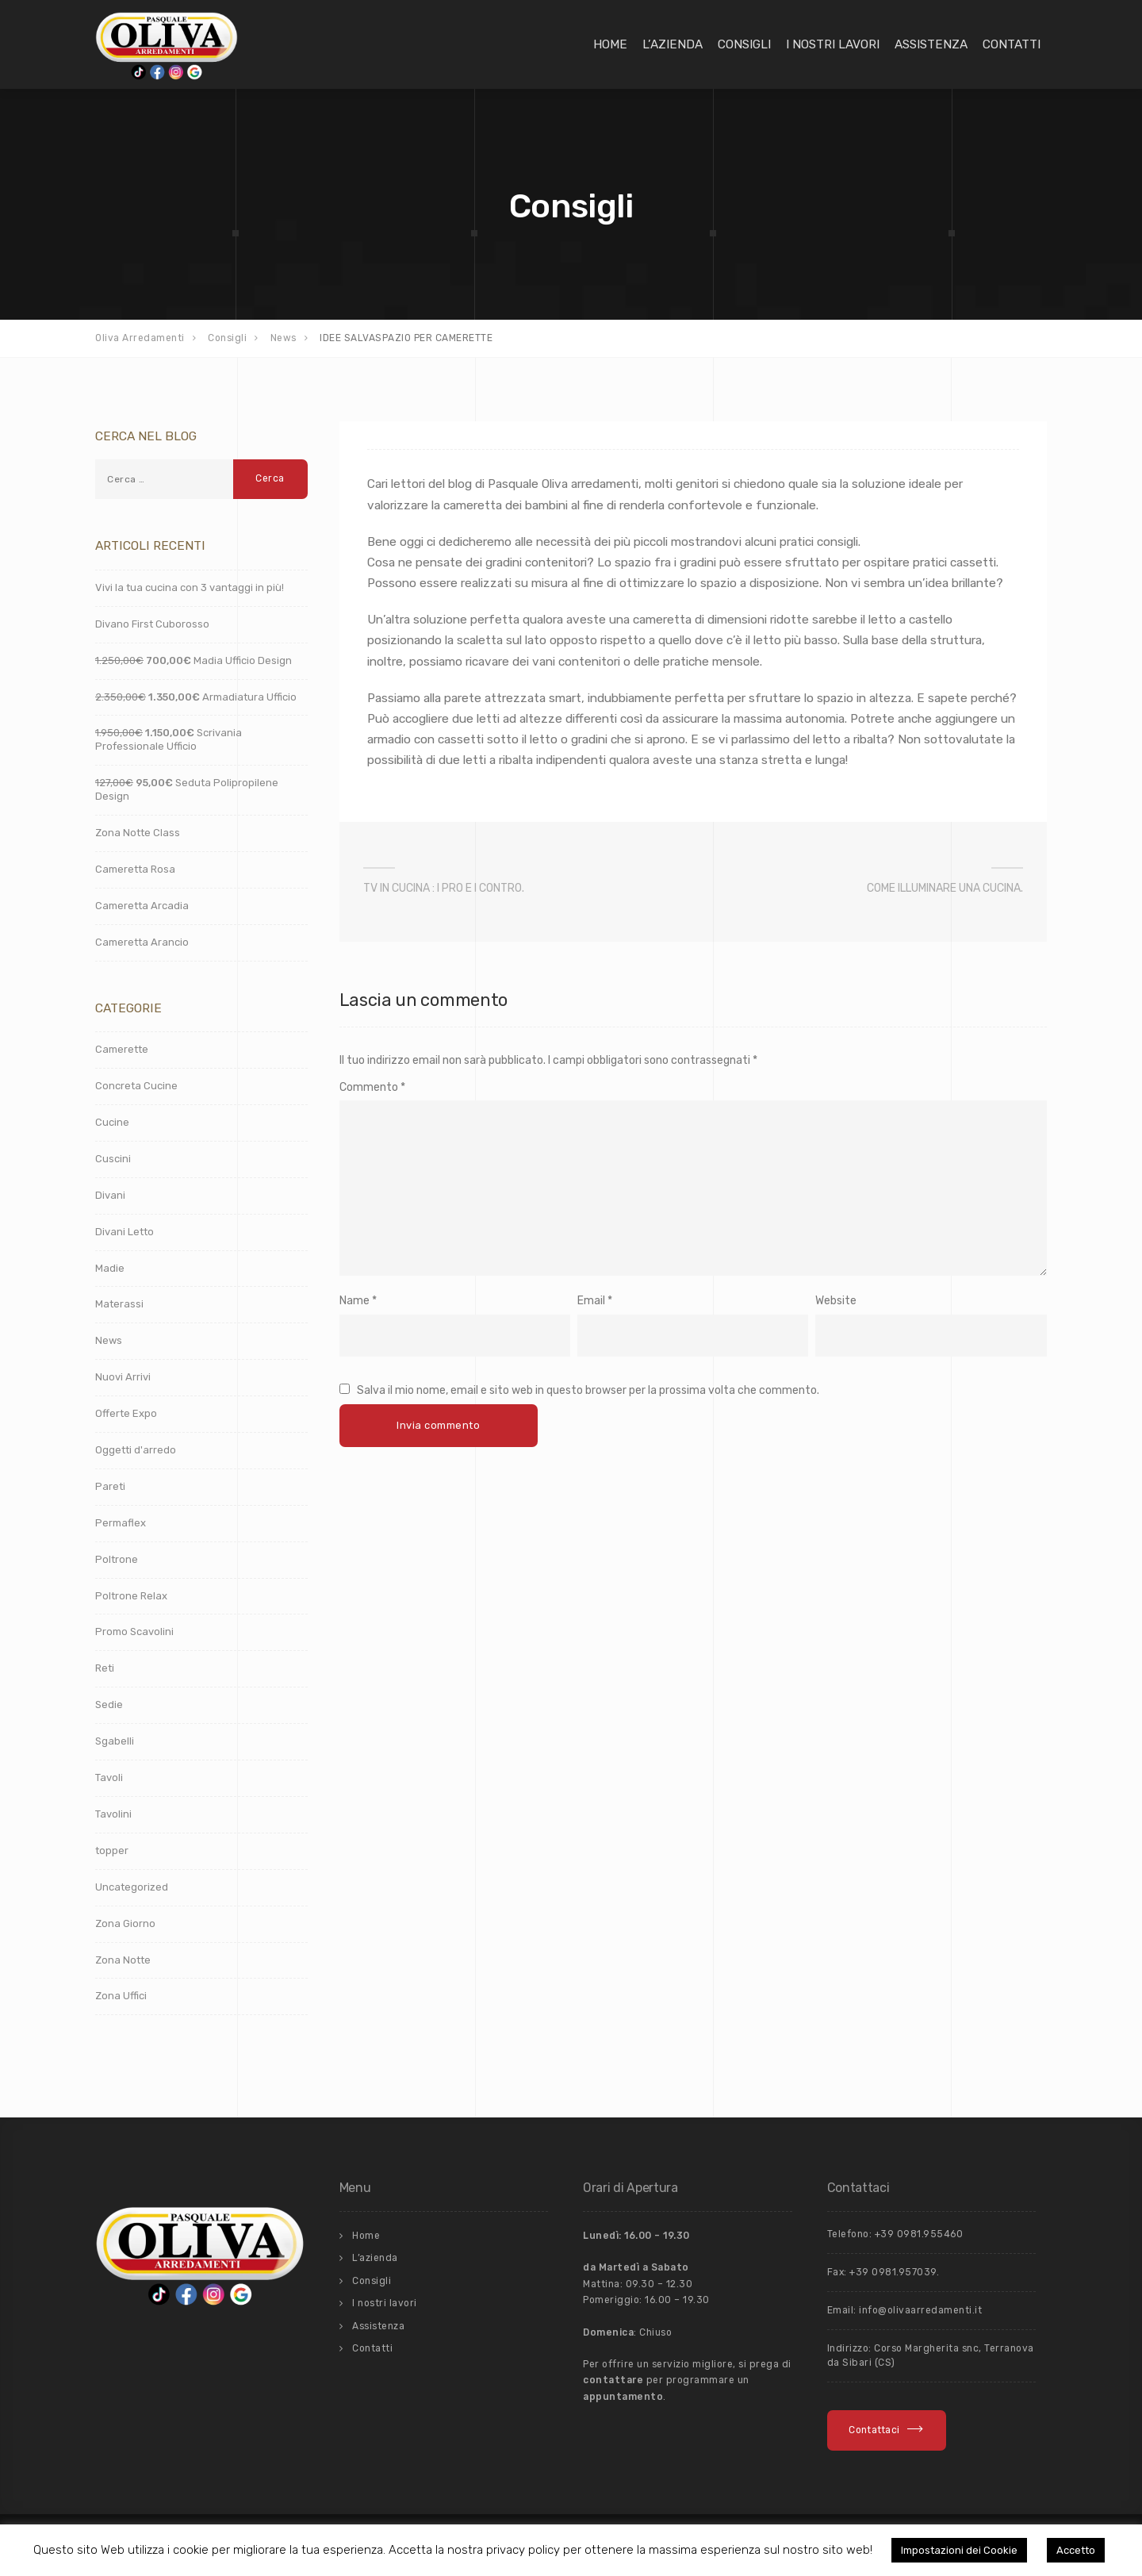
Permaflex (120, 1523)
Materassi (119, 1304)
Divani (110, 1195)
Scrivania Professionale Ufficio (168, 739)
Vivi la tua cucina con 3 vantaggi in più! (189, 587)
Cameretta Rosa (135, 869)
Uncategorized (131, 1887)
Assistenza (931, 44)
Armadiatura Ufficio (196, 697)
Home (610, 44)
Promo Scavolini (134, 1631)
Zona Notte (123, 1960)
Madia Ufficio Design (193, 660)
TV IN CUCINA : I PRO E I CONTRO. (443, 888)
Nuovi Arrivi (123, 1377)
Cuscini (113, 1159)
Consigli (744, 44)
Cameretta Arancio (142, 942)
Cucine (112, 1122)
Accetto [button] (1075, 2550)
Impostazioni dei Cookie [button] (959, 2550)
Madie (110, 1268)
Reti (104, 1668)
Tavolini (113, 1814)
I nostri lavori (832, 44)
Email (591, 1300)
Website (835, 1300)
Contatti (1011, 44)
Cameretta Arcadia (142, 906)
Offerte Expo (126, 1413)
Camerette (121, 1049)
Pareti (110, 1486)
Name (354, 1300)
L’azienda (672, 44)
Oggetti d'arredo (135, 1450)
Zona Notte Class (137, 833)
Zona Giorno (125, 1923)
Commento (372, 1087)
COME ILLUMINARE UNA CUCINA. (945, 888)
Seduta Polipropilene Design (186, 789)
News (108, 1340)
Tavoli (109, 1777)
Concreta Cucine (136, 1086)
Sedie (109, 1704)
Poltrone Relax (131, 1596)
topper (111, 1850)
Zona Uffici (121, 1996)
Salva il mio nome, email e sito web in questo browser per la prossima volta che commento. (588, 1390)
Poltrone (116, 1559)
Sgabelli (114, 1741)
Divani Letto (124, 1232)
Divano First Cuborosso (152, 624)
